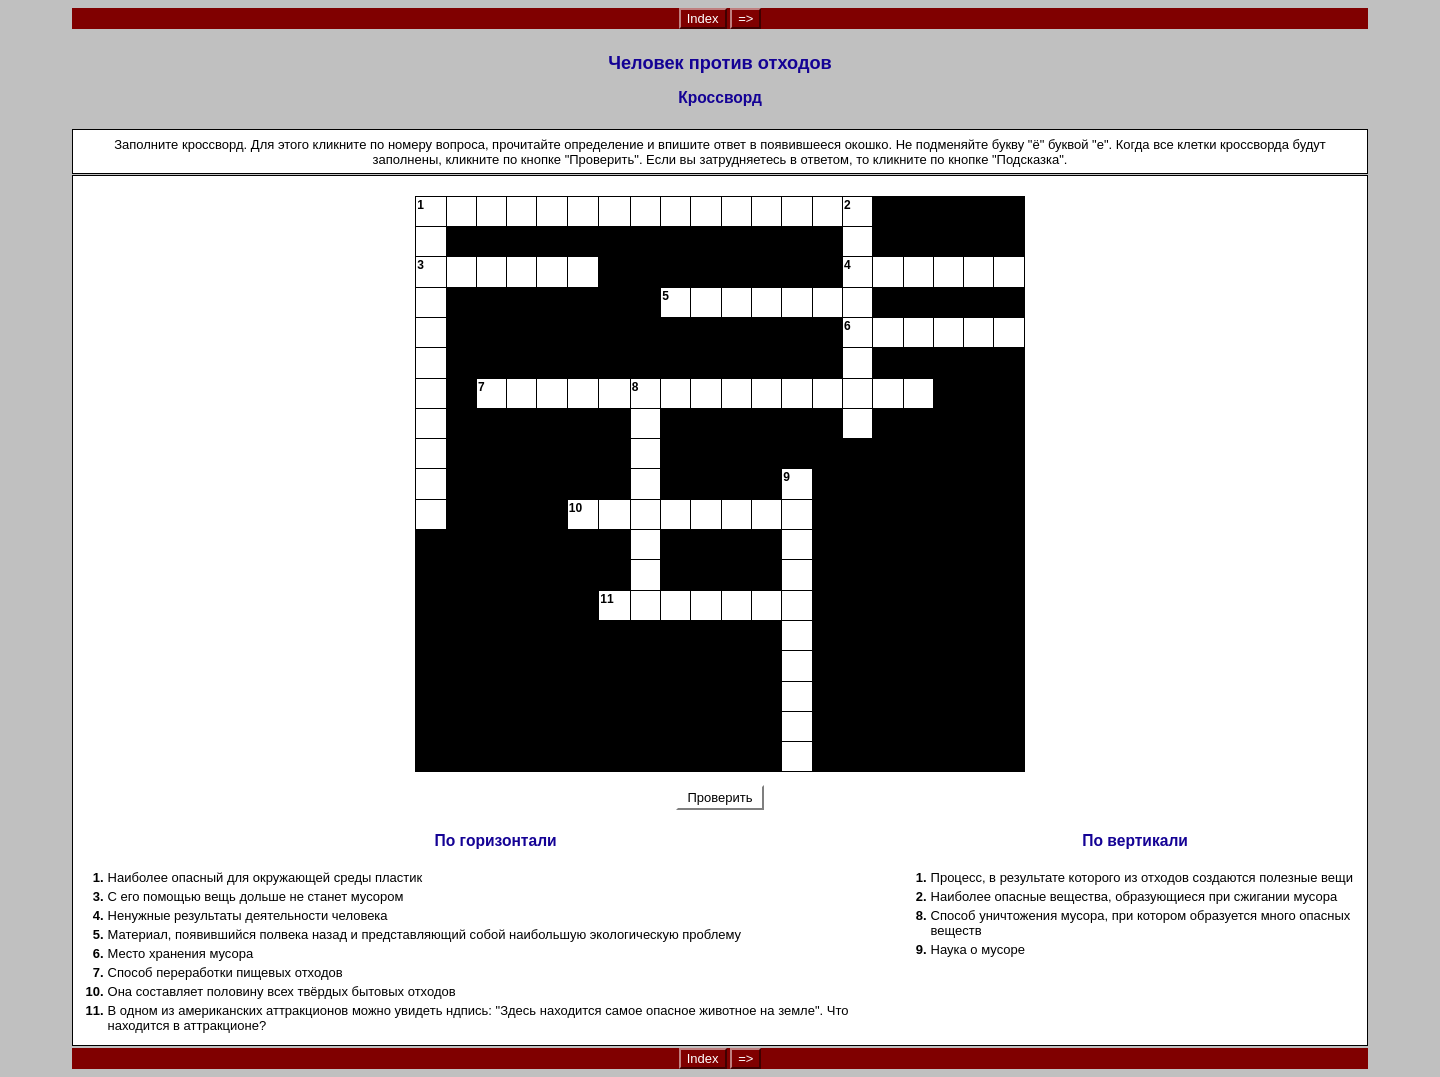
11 (606, 599)
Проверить (720, 797)
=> (745, 18)
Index (703, 18)
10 (575, 508)
